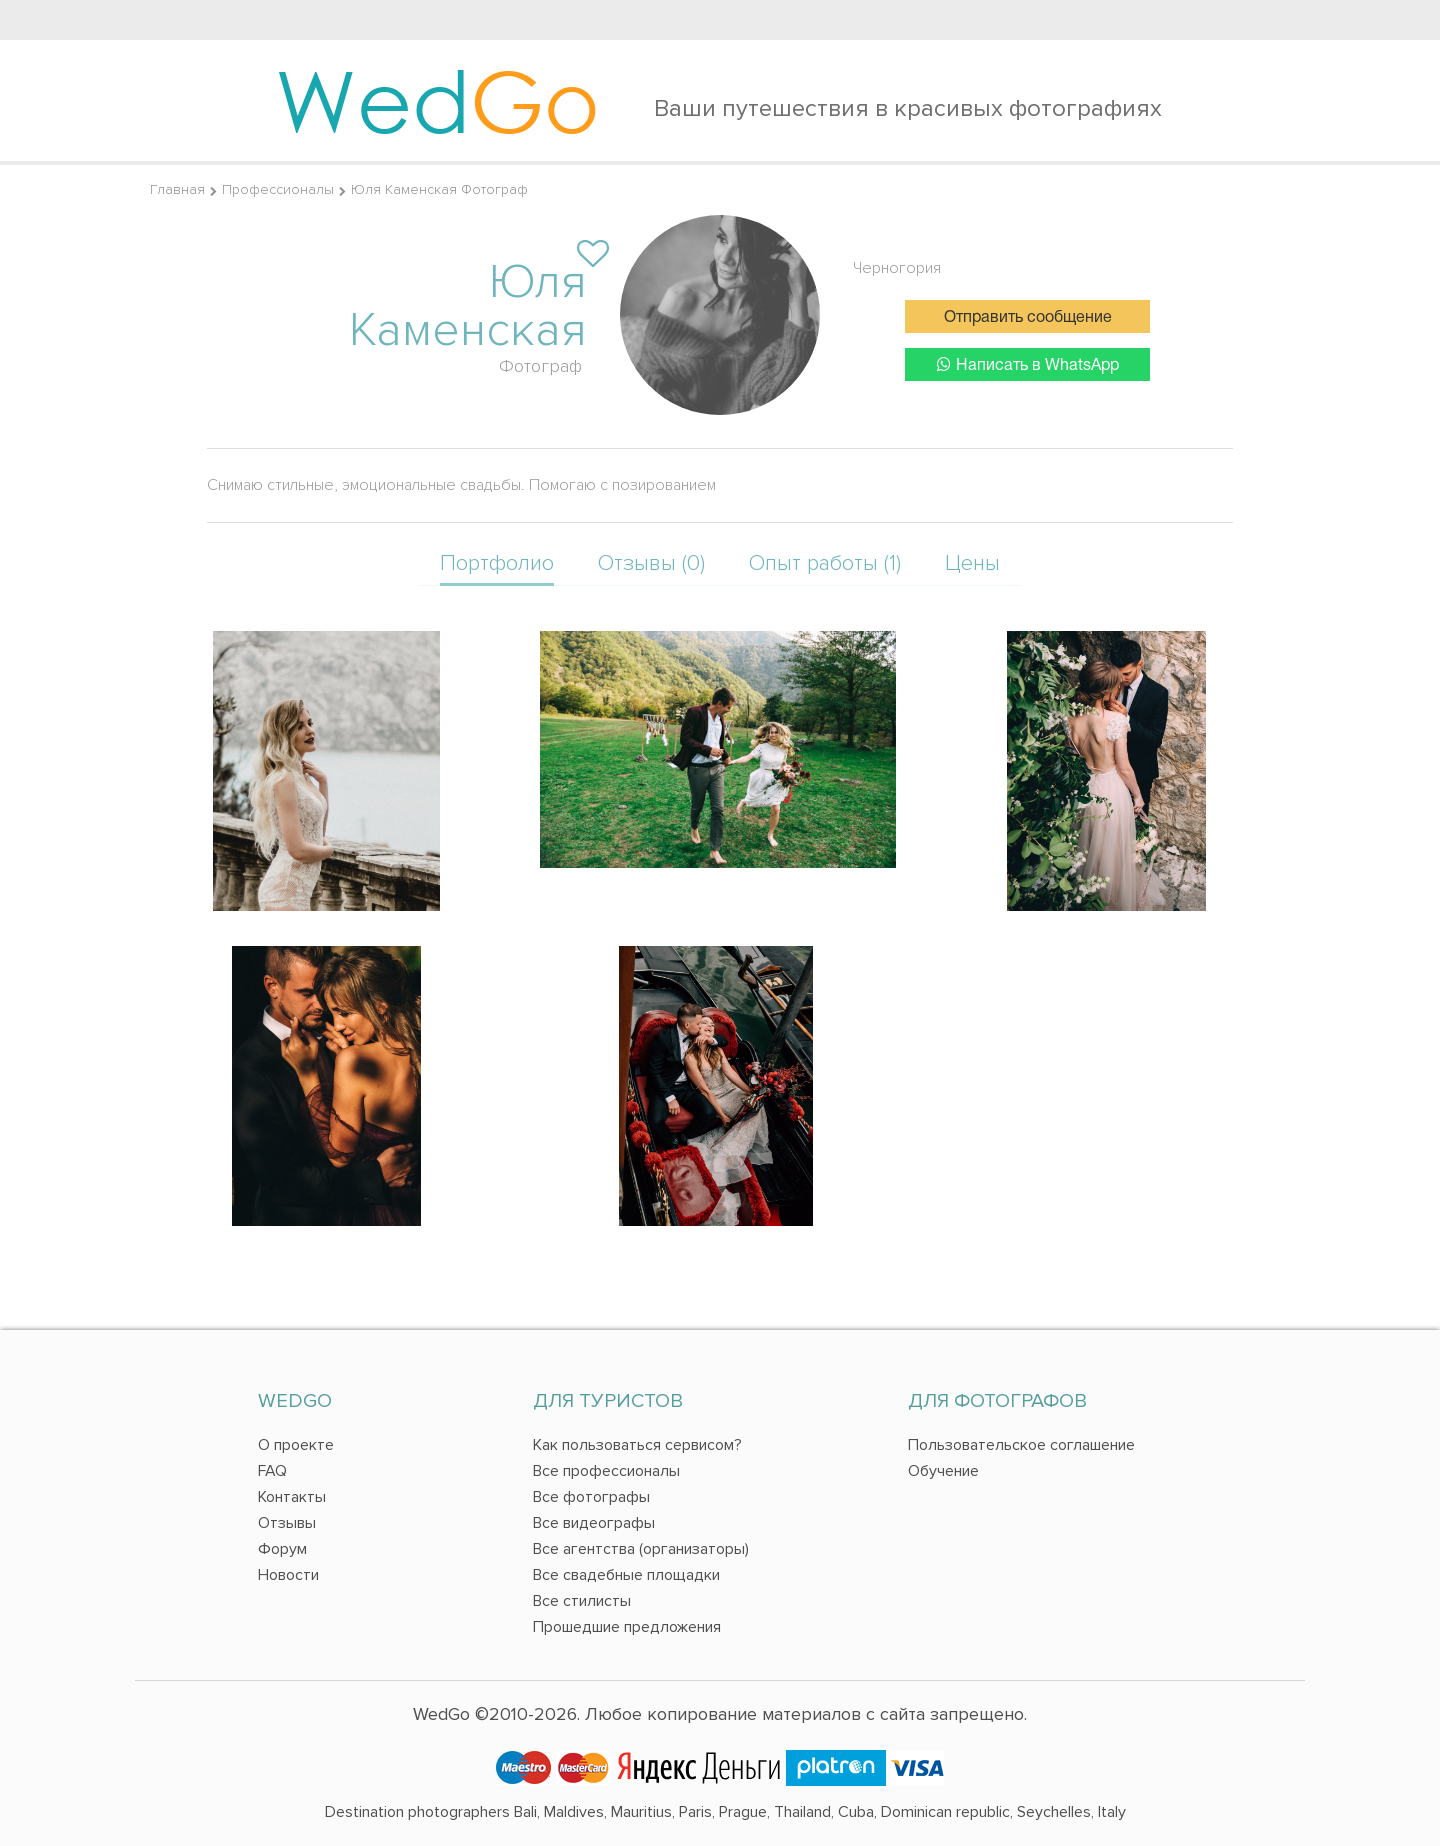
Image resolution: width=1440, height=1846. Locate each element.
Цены (972, 563)
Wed (437, 100)
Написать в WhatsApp (1028, 364)
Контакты (292, 1497)
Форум (282, 1549)
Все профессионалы (606, 1471)
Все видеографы (594, 1523)
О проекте (296, 1445)
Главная (177, 189)
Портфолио (497, 563)
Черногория (897, 268)
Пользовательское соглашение (1021, 1445)
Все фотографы (591, 1497)
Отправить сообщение (1028, 318)
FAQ (272, 1471)
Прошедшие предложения (627, 1627)
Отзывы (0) (651, 563)
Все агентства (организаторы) (641, 1549)
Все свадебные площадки (626, 1575)
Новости (288, 1575)
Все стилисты (582, 1601)
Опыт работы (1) (825, 563)
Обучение (943, 1471)
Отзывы (287, 1523)
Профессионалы (278, 189)
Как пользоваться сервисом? (637, 1445)
